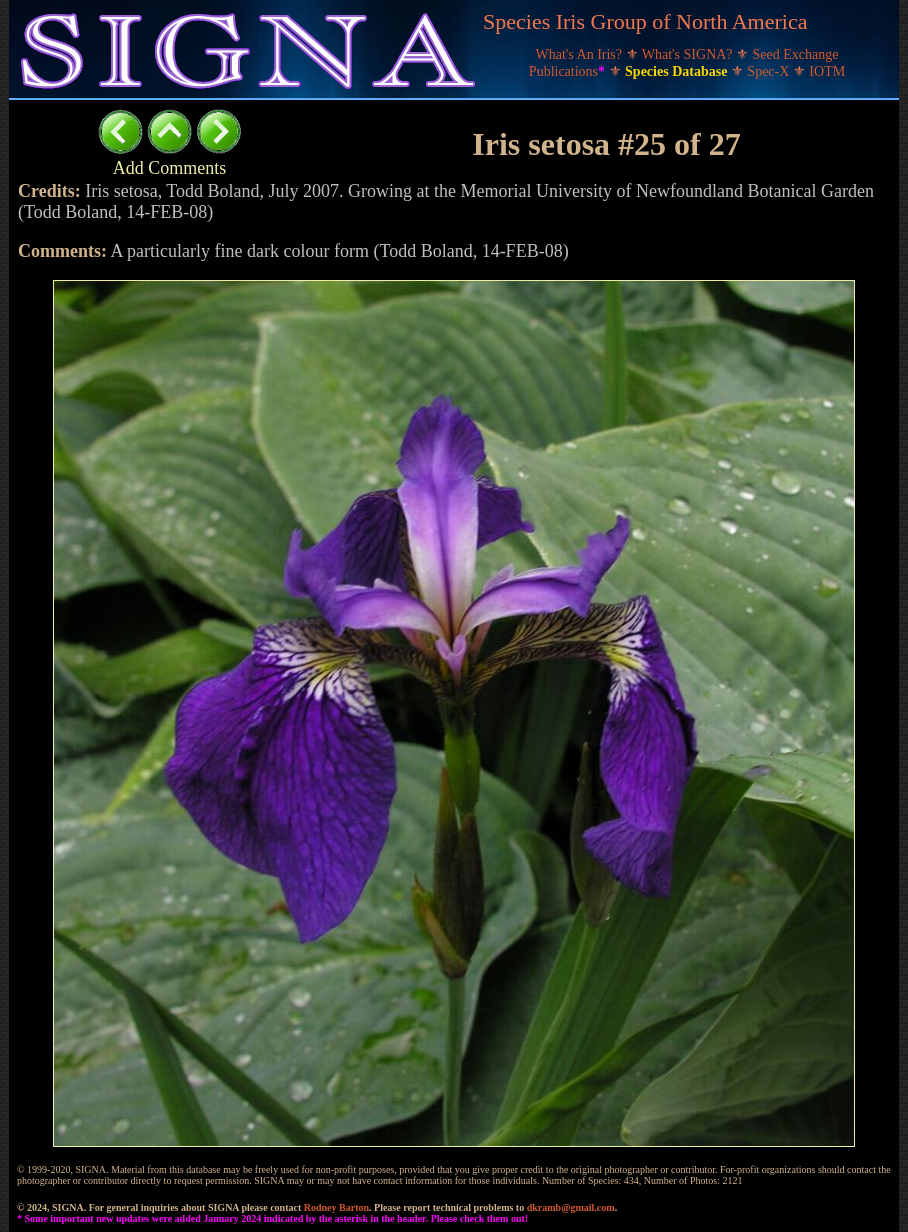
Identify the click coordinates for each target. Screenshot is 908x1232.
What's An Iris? (581, 54)
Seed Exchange (796, 54)
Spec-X (770, 71)
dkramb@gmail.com (571, 1207)
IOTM (827, 71)
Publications (569, 71)
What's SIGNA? (689, 54)
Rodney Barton (336, 1207)
